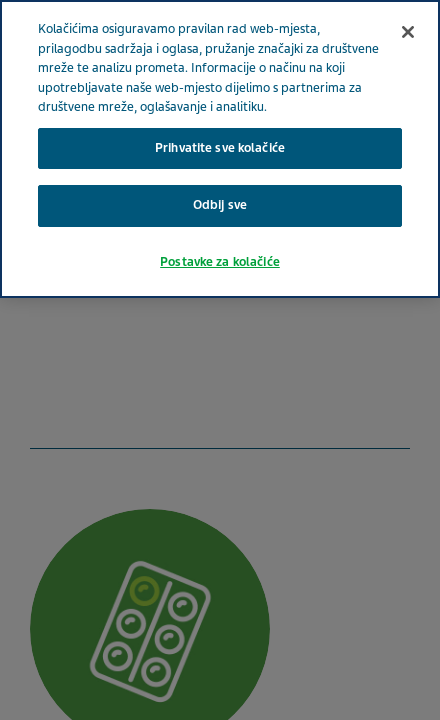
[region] (220, 149)
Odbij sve (220, 205)
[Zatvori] (408, 32)
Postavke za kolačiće (220, 262)
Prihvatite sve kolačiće (220, 148)
